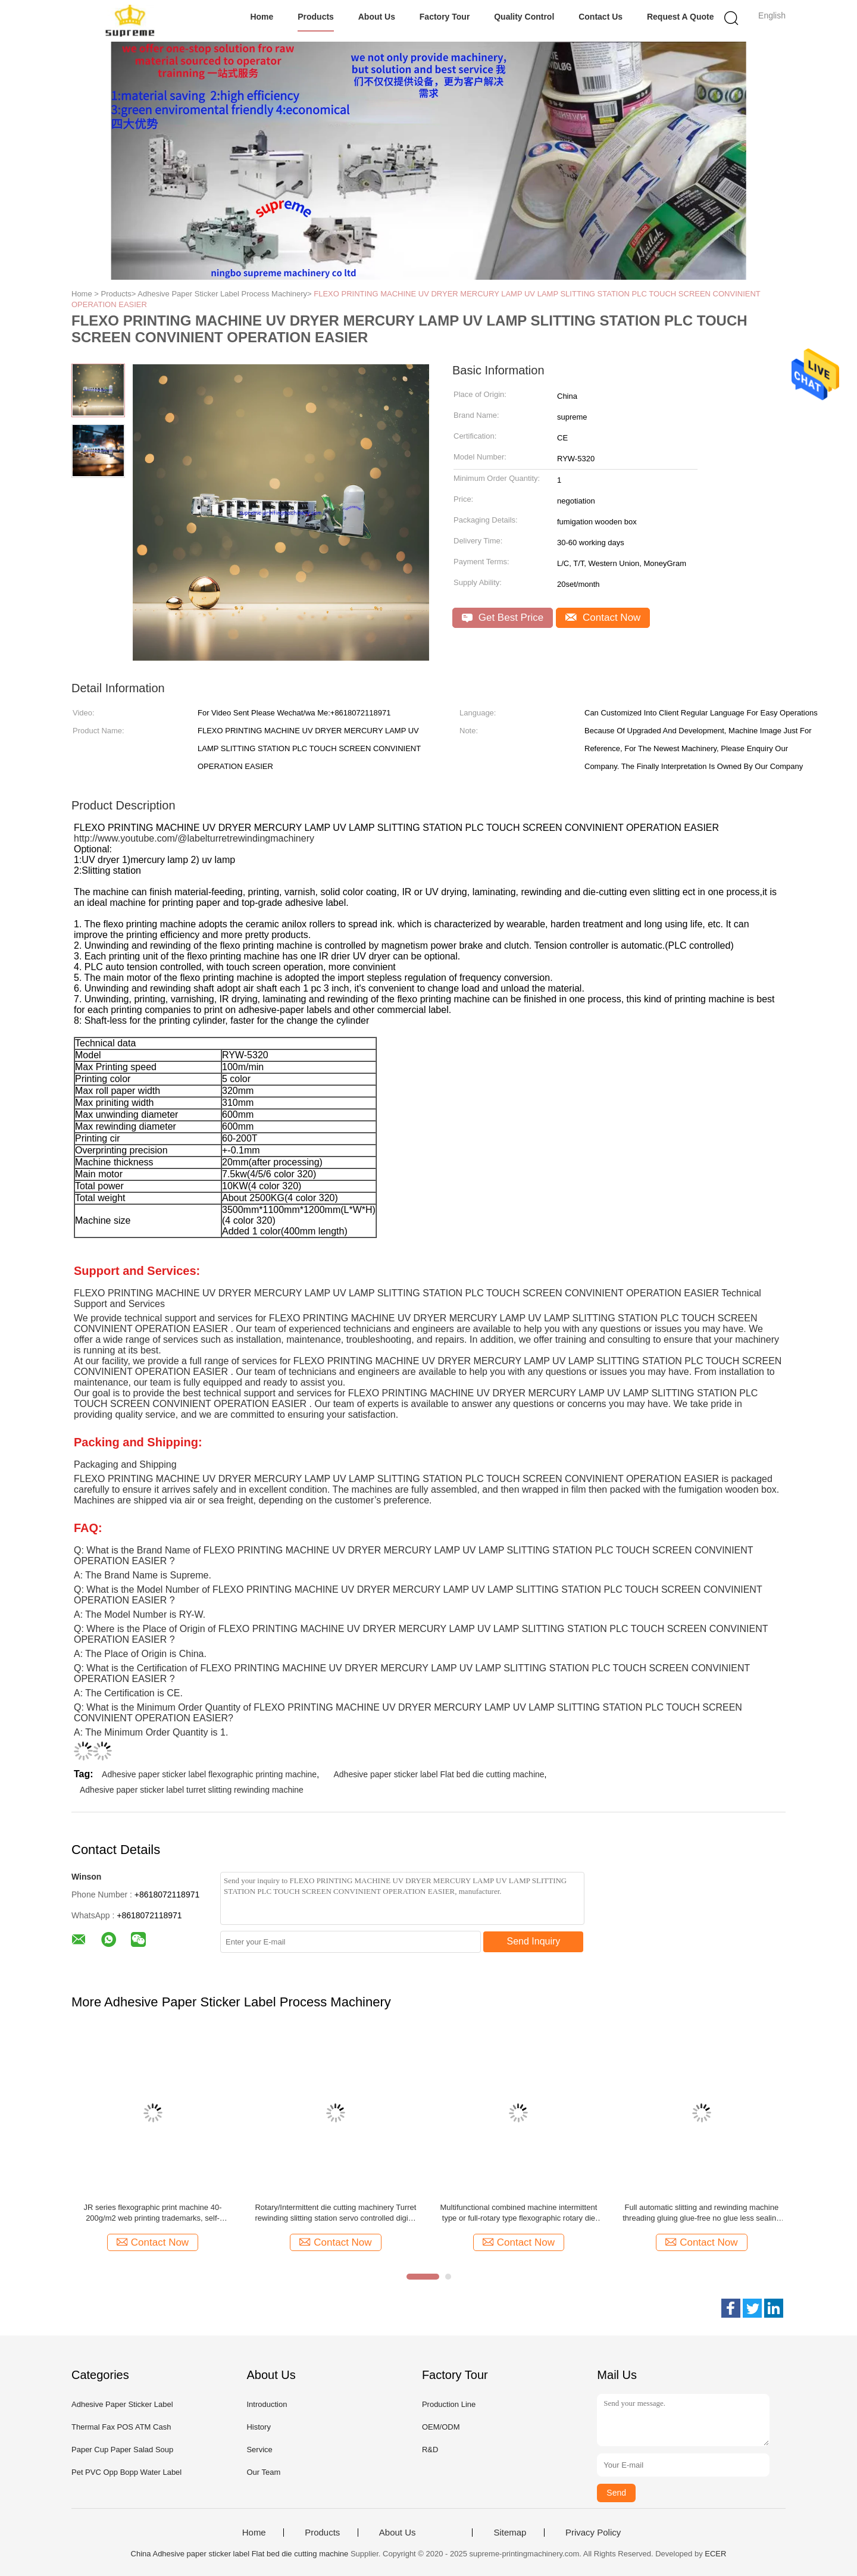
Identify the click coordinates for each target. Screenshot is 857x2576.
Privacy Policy (593, 2532)
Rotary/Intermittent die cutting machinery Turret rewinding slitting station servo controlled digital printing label (335, 2213)
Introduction (266, 2404)
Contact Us (600, 16)
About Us (376, 16)
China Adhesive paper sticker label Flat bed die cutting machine (240, 2553)
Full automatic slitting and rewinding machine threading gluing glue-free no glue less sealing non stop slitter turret (701, 2213)
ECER (715, 2553)
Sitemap (509, 2532)
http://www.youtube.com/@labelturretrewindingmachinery (194, 838)
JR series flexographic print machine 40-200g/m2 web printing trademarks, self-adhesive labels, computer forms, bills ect (153, 2213)
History (258, 2426)
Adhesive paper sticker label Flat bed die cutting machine (438, 1774)
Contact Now (602, 617)
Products (316, 16)
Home (261, 16)
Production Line (449, 2404)
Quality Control (524, 16)
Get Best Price (502, 617)
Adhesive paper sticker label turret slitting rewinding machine (192, 1790)
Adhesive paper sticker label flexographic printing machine (209, 1774)
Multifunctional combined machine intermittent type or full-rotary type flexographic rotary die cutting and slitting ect (519, 2213)
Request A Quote (680, 16)
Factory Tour (445, 16)
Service (259, 2449)
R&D (430, 2449)
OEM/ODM (441, 2426)
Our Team (263, 2472)
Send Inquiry (534, 1941)
